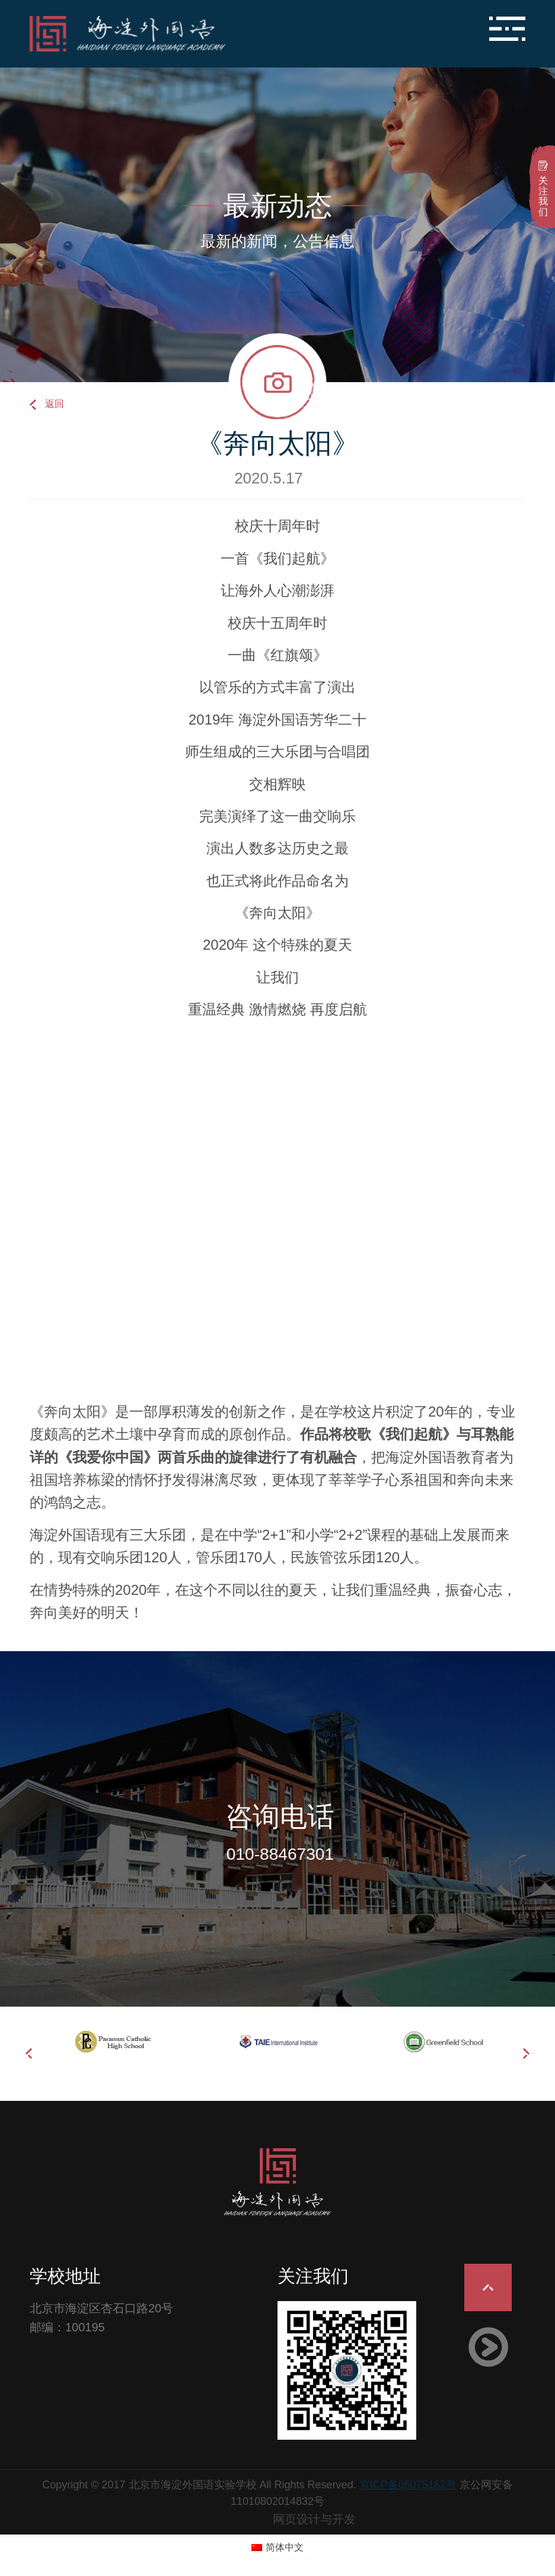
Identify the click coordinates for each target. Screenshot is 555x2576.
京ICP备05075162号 (408, 2485)
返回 (54, 404)
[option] (112, 2041)
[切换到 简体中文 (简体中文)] (277, 2547)
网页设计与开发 (314, 2519)
